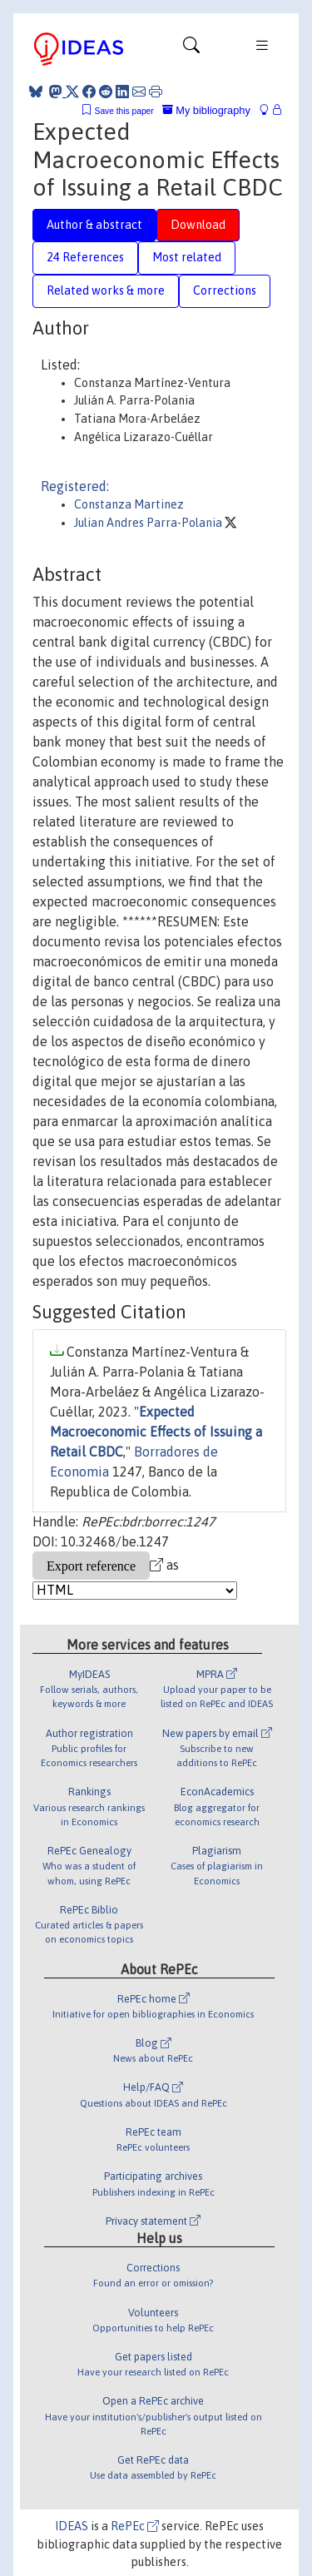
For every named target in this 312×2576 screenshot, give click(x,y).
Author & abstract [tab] (94, 224)
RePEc (135, 2526)
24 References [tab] (85, 257)
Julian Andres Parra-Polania (149, 522)
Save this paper (124, 111)
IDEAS (71, 2526)
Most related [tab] (186, 257)
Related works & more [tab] (106, 290)
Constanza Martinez (129, 504)
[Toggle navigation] (191, 49)
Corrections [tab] (224, 290)
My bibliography (206, 110)
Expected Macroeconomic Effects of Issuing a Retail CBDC (156, 1431)
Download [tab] (198, 224)
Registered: (75, 486)
